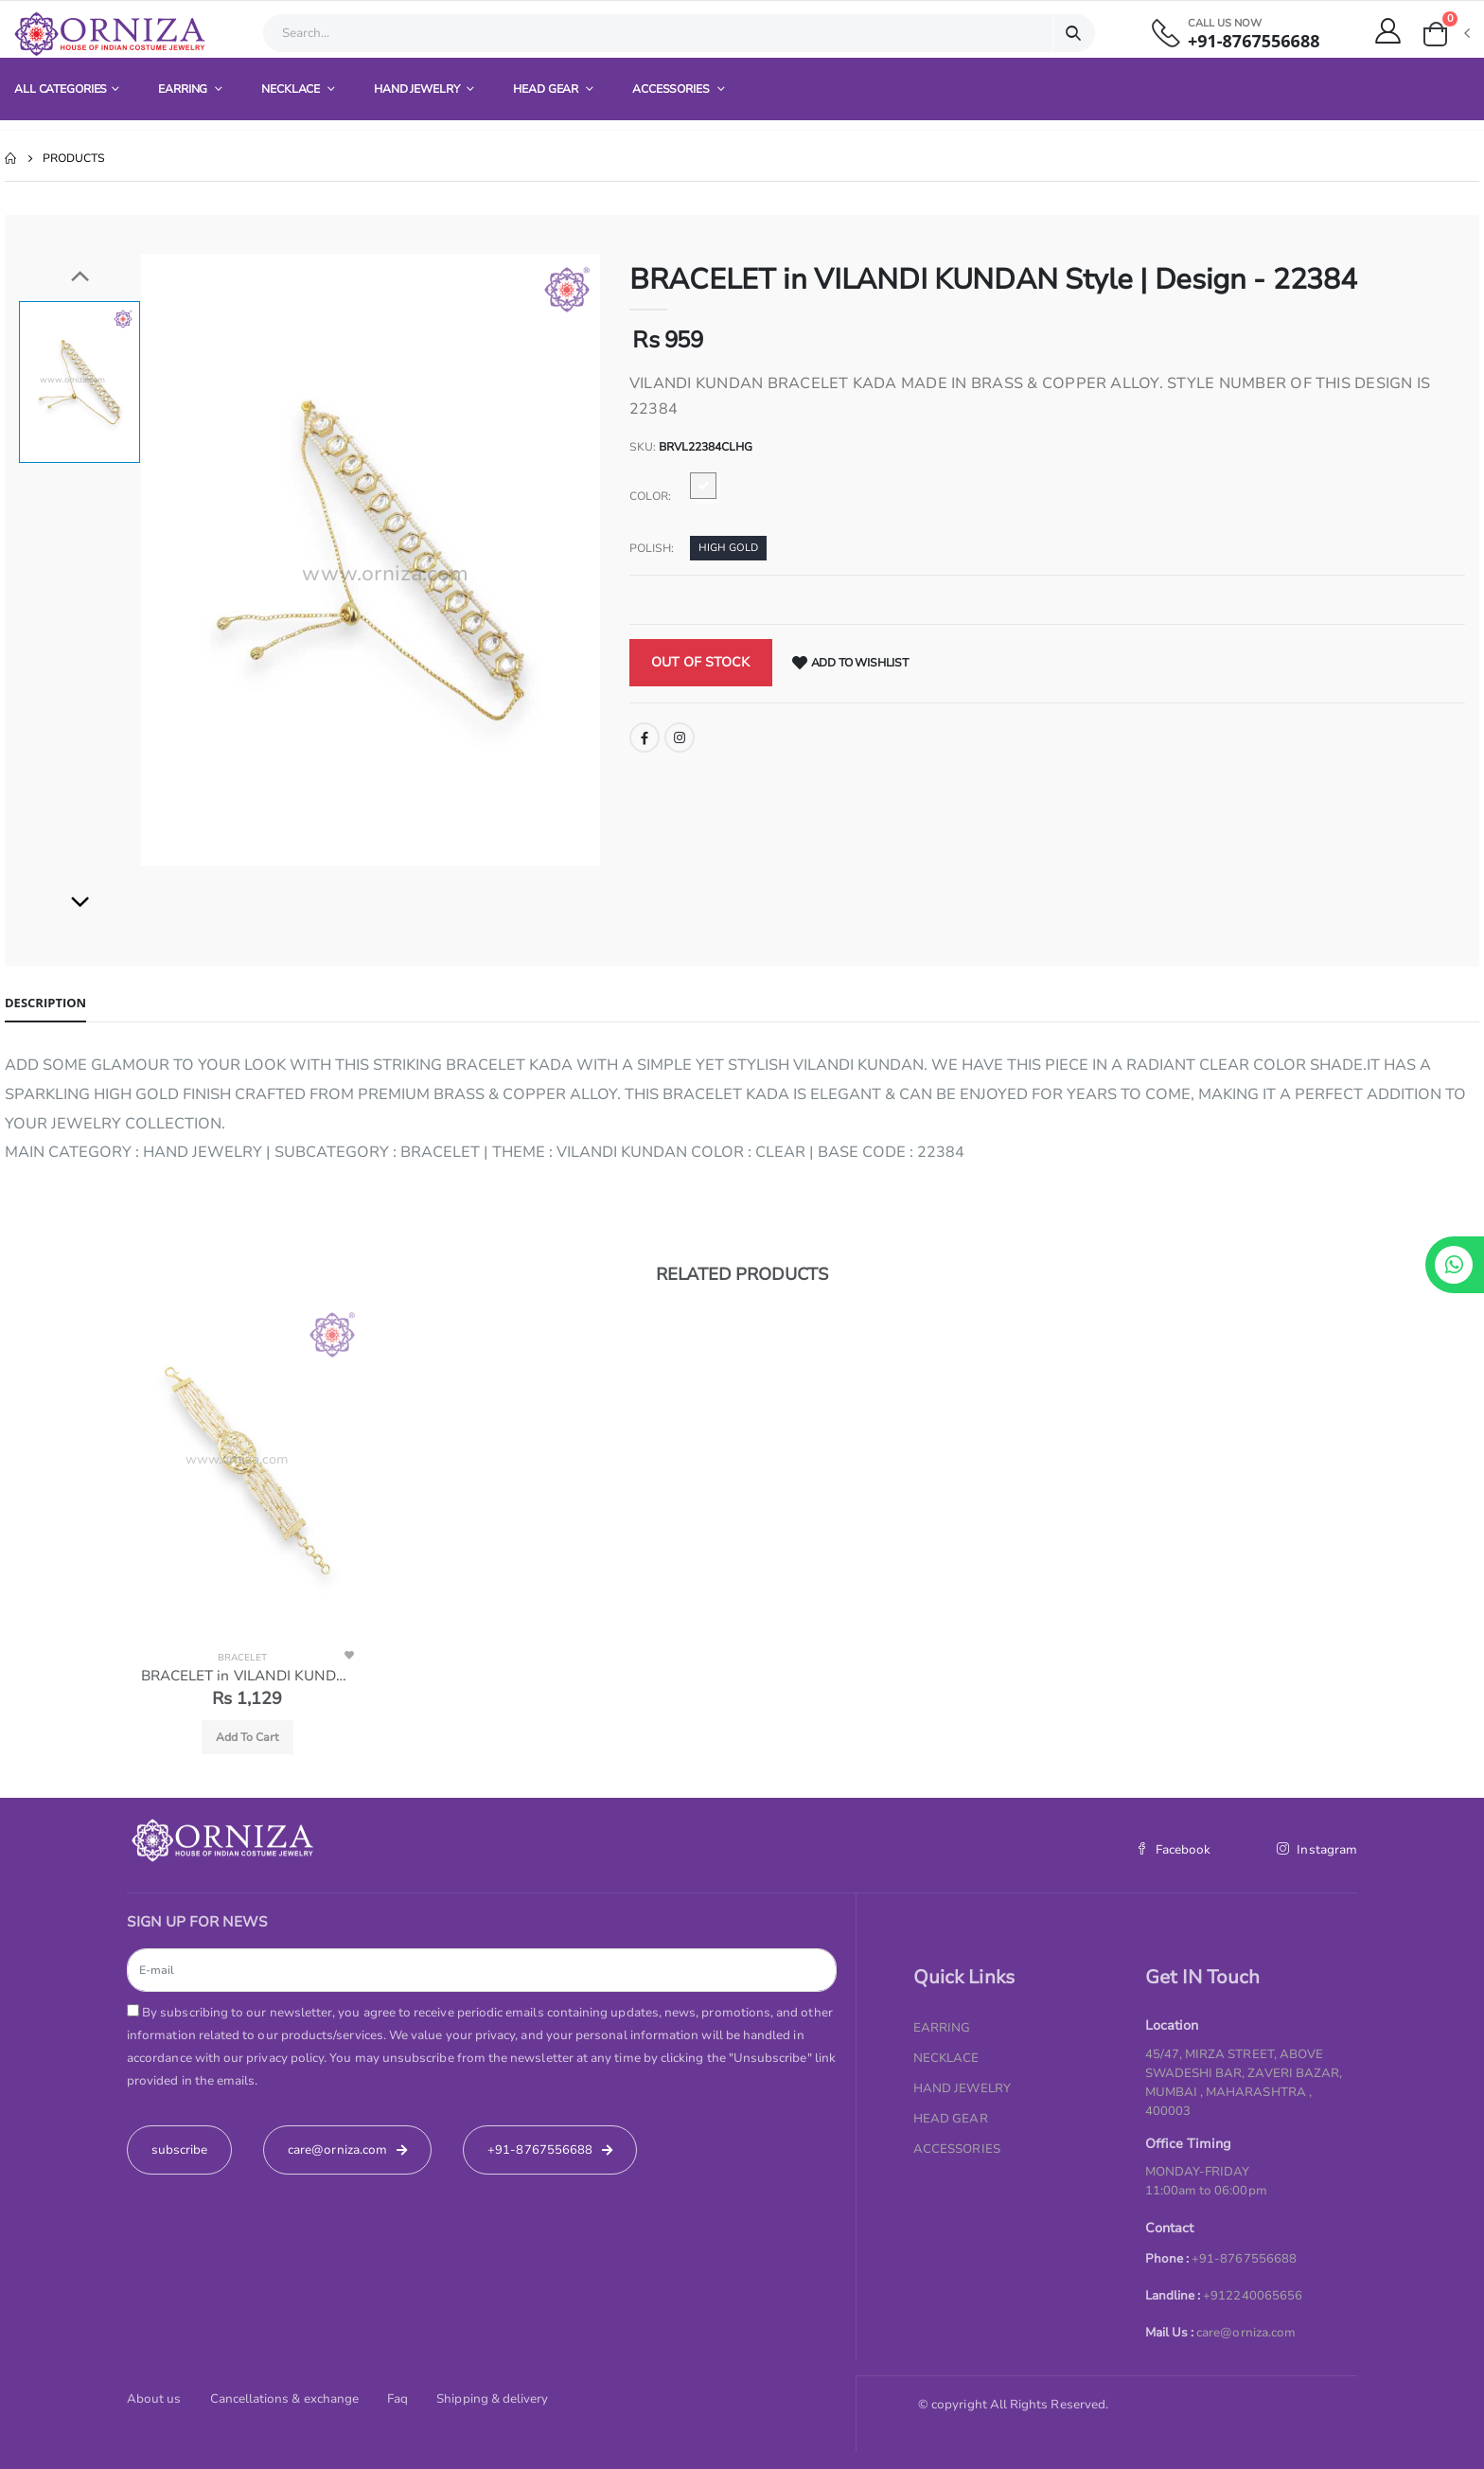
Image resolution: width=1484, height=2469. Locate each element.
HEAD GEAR (547, 89)
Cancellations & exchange (285, 2398)
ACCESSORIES (672, 89)
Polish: (651, 548)
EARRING (184, 89)
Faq (397, 2398)
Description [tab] (45, 1002)
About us (154, 2398)
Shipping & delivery (492, 2398)
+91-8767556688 (1254, 41)
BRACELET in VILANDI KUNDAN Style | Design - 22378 (247, 1675)
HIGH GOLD (728, 548)
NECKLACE (292, 89)
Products (74, 158)
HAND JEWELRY (418, 89)
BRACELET (242, 1657)
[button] (1445, 34)
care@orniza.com (1246, 2332)
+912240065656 (1252, 2295)
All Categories (60, 89)
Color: (650, 496)
